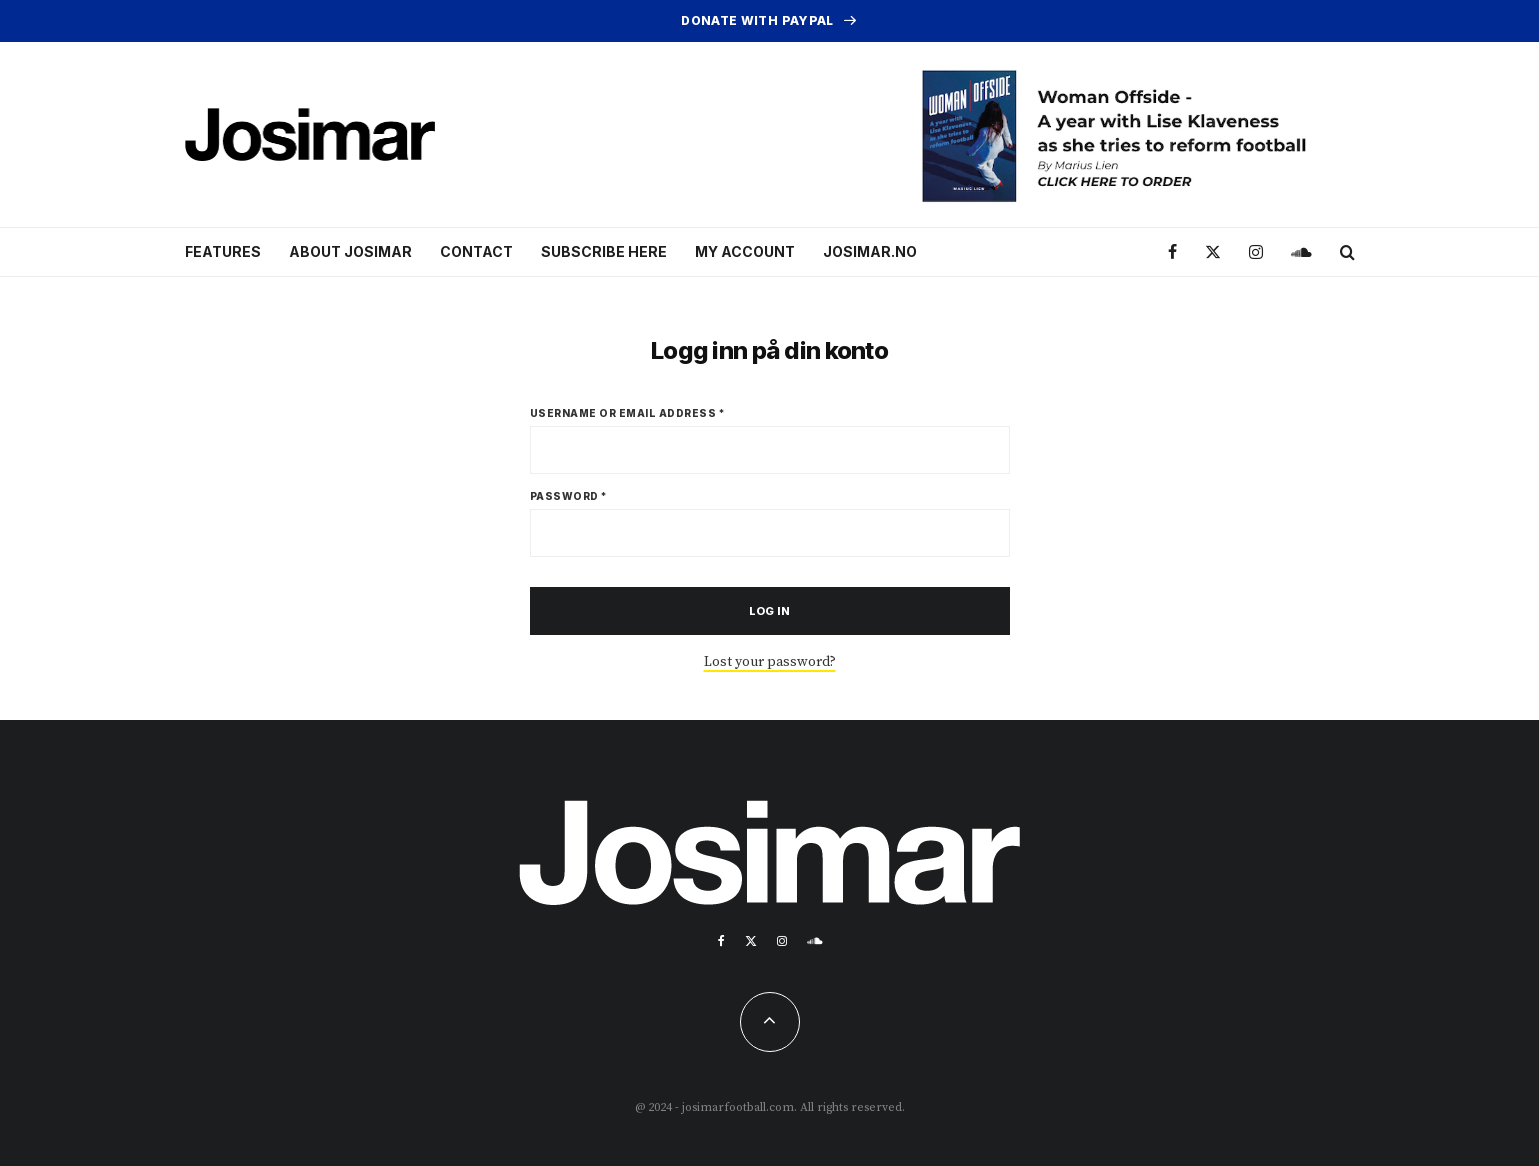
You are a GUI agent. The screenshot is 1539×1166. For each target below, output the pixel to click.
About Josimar (350, 251)
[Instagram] (1256, 252)
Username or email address (628, 413)
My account (745, 251)
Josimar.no (870, 251)
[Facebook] (1172, 252)
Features (223, 251)
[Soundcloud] (1301, 252)
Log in (769, 611)
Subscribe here (604, 251)
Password (569, 496)
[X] (1213, 252)
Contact (476, 251)
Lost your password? (770, 662)
